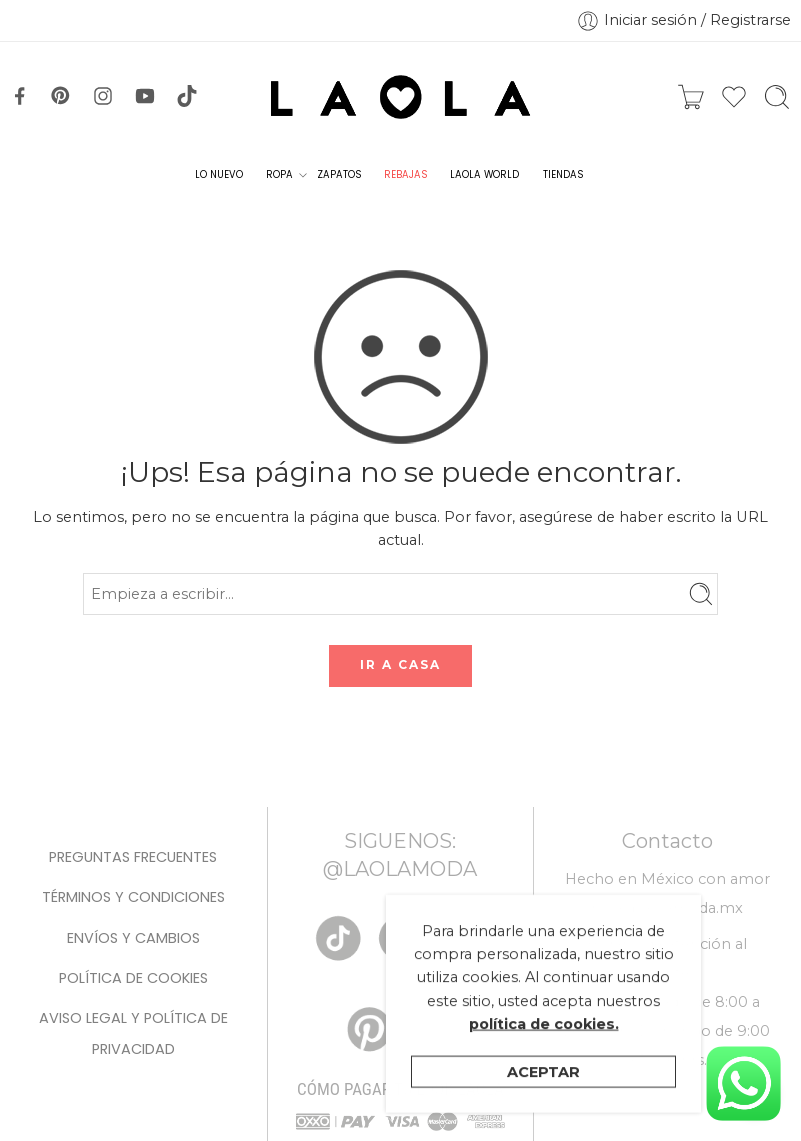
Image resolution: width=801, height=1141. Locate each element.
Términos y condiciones (133, 897)
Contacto (667, 841)
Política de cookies (133, 978)
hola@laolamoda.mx (667, 908)
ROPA (279, 175)
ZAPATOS (339, 174)
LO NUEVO (219, 174)
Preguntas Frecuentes (133, 857)
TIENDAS (563, 174)
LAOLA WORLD (484, 174)
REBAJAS (405, 174)
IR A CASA (400, 664)
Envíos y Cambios (133, 938)
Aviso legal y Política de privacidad (133, 1033)
